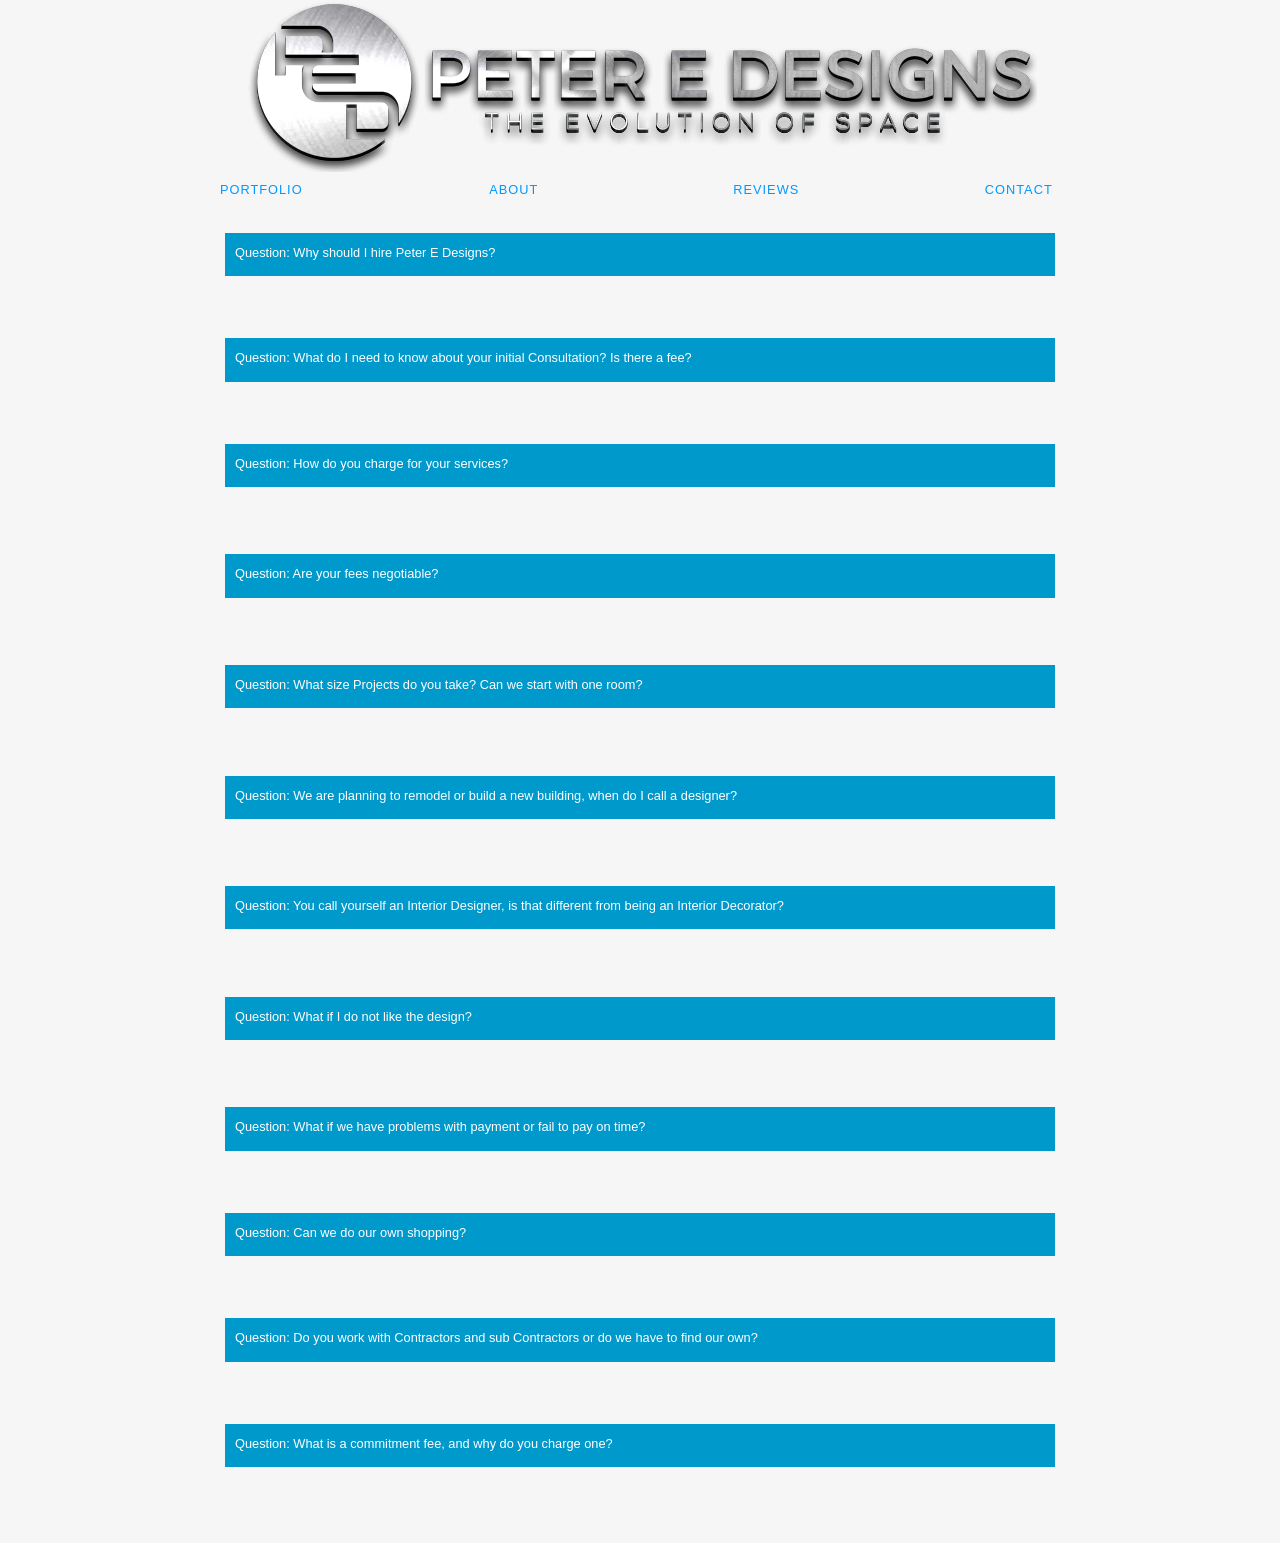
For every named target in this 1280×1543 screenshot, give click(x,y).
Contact (1019, 189)
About (513, 189)
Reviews (766, 189)
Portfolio (261, 189)
